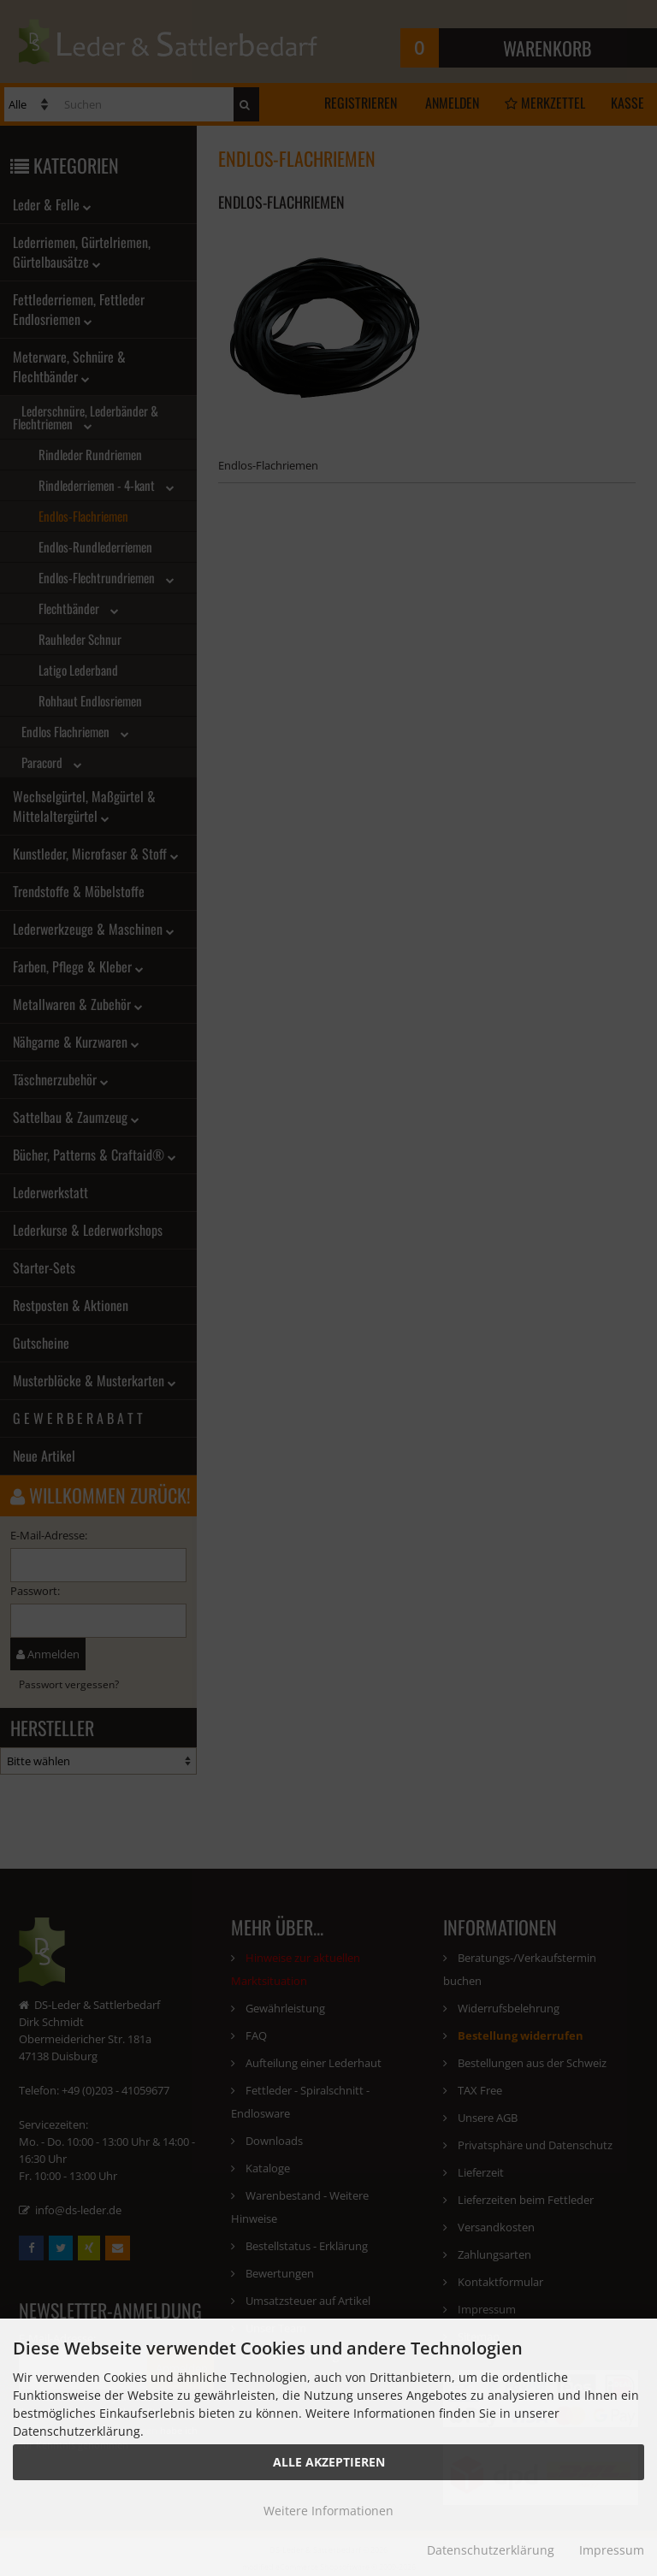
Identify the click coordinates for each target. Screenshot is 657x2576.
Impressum (611, 2550)
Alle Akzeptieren (329, 2462)
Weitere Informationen (328, 2510)
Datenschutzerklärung (490, 2550)
